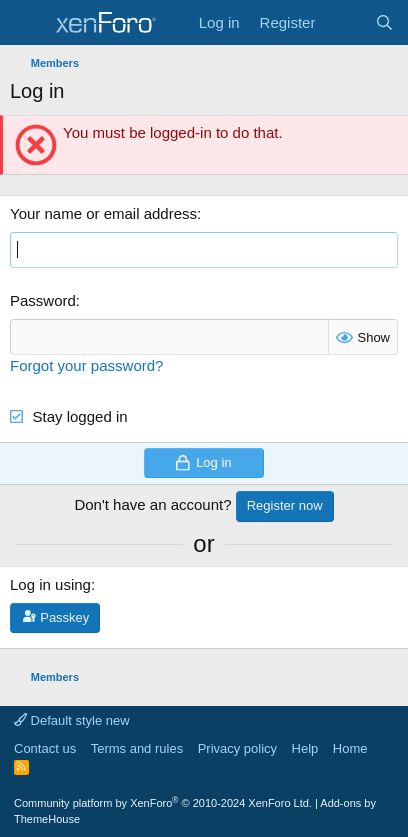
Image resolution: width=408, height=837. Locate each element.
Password (43, 300)
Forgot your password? (86, 365)
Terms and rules (137, 748)
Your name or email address (103, 213)
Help (305, 748)
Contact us (45, 748)
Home (350, 748)
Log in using (50, 584)
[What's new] (344, 22)
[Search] (384, 22)
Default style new (72, 720)
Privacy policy (237, 748)
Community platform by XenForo (163, 803)
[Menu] (27, 23)
